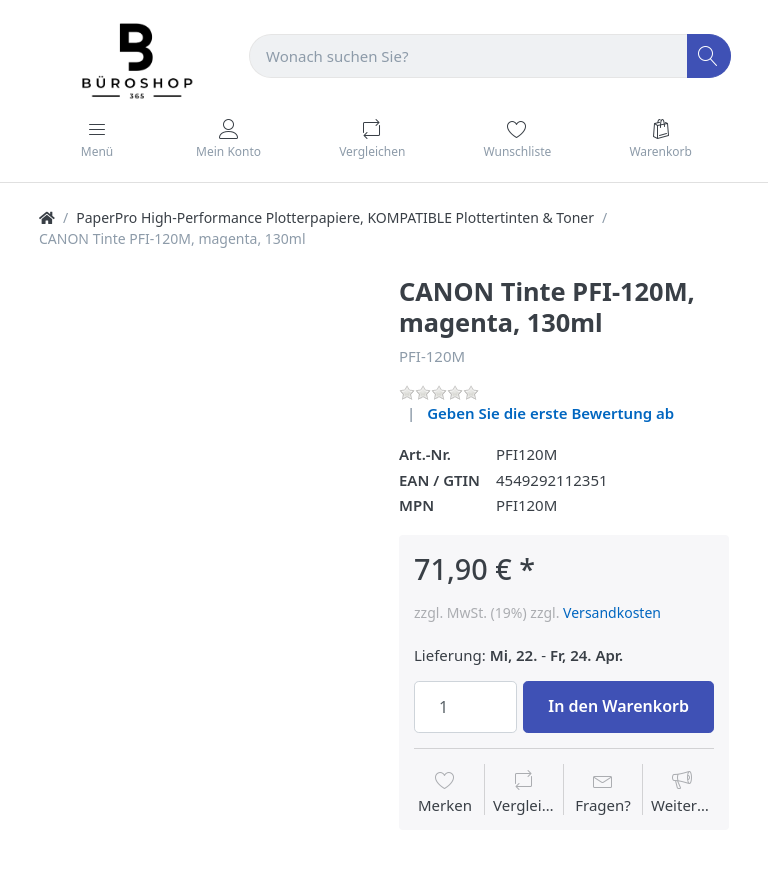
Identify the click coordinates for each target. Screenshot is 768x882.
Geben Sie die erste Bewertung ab (550, 413)
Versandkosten (612, 612)
